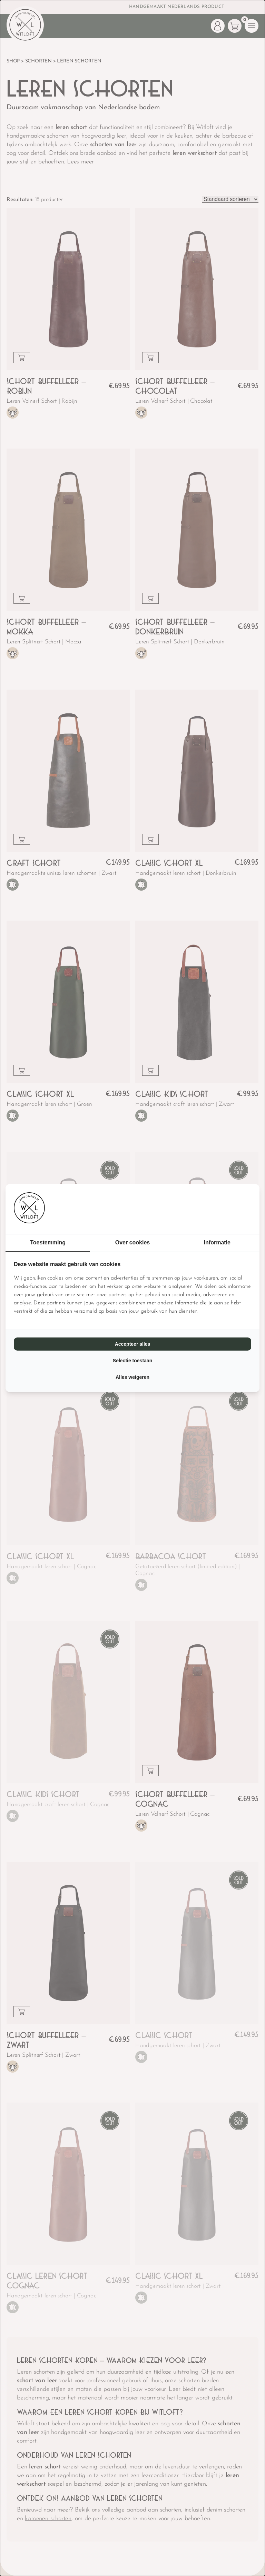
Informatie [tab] (217, 1242)
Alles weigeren (132, 1377)
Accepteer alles (132, 1344)
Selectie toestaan (132, 1360)
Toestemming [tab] (48, 1242)
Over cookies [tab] (132, 1242)
